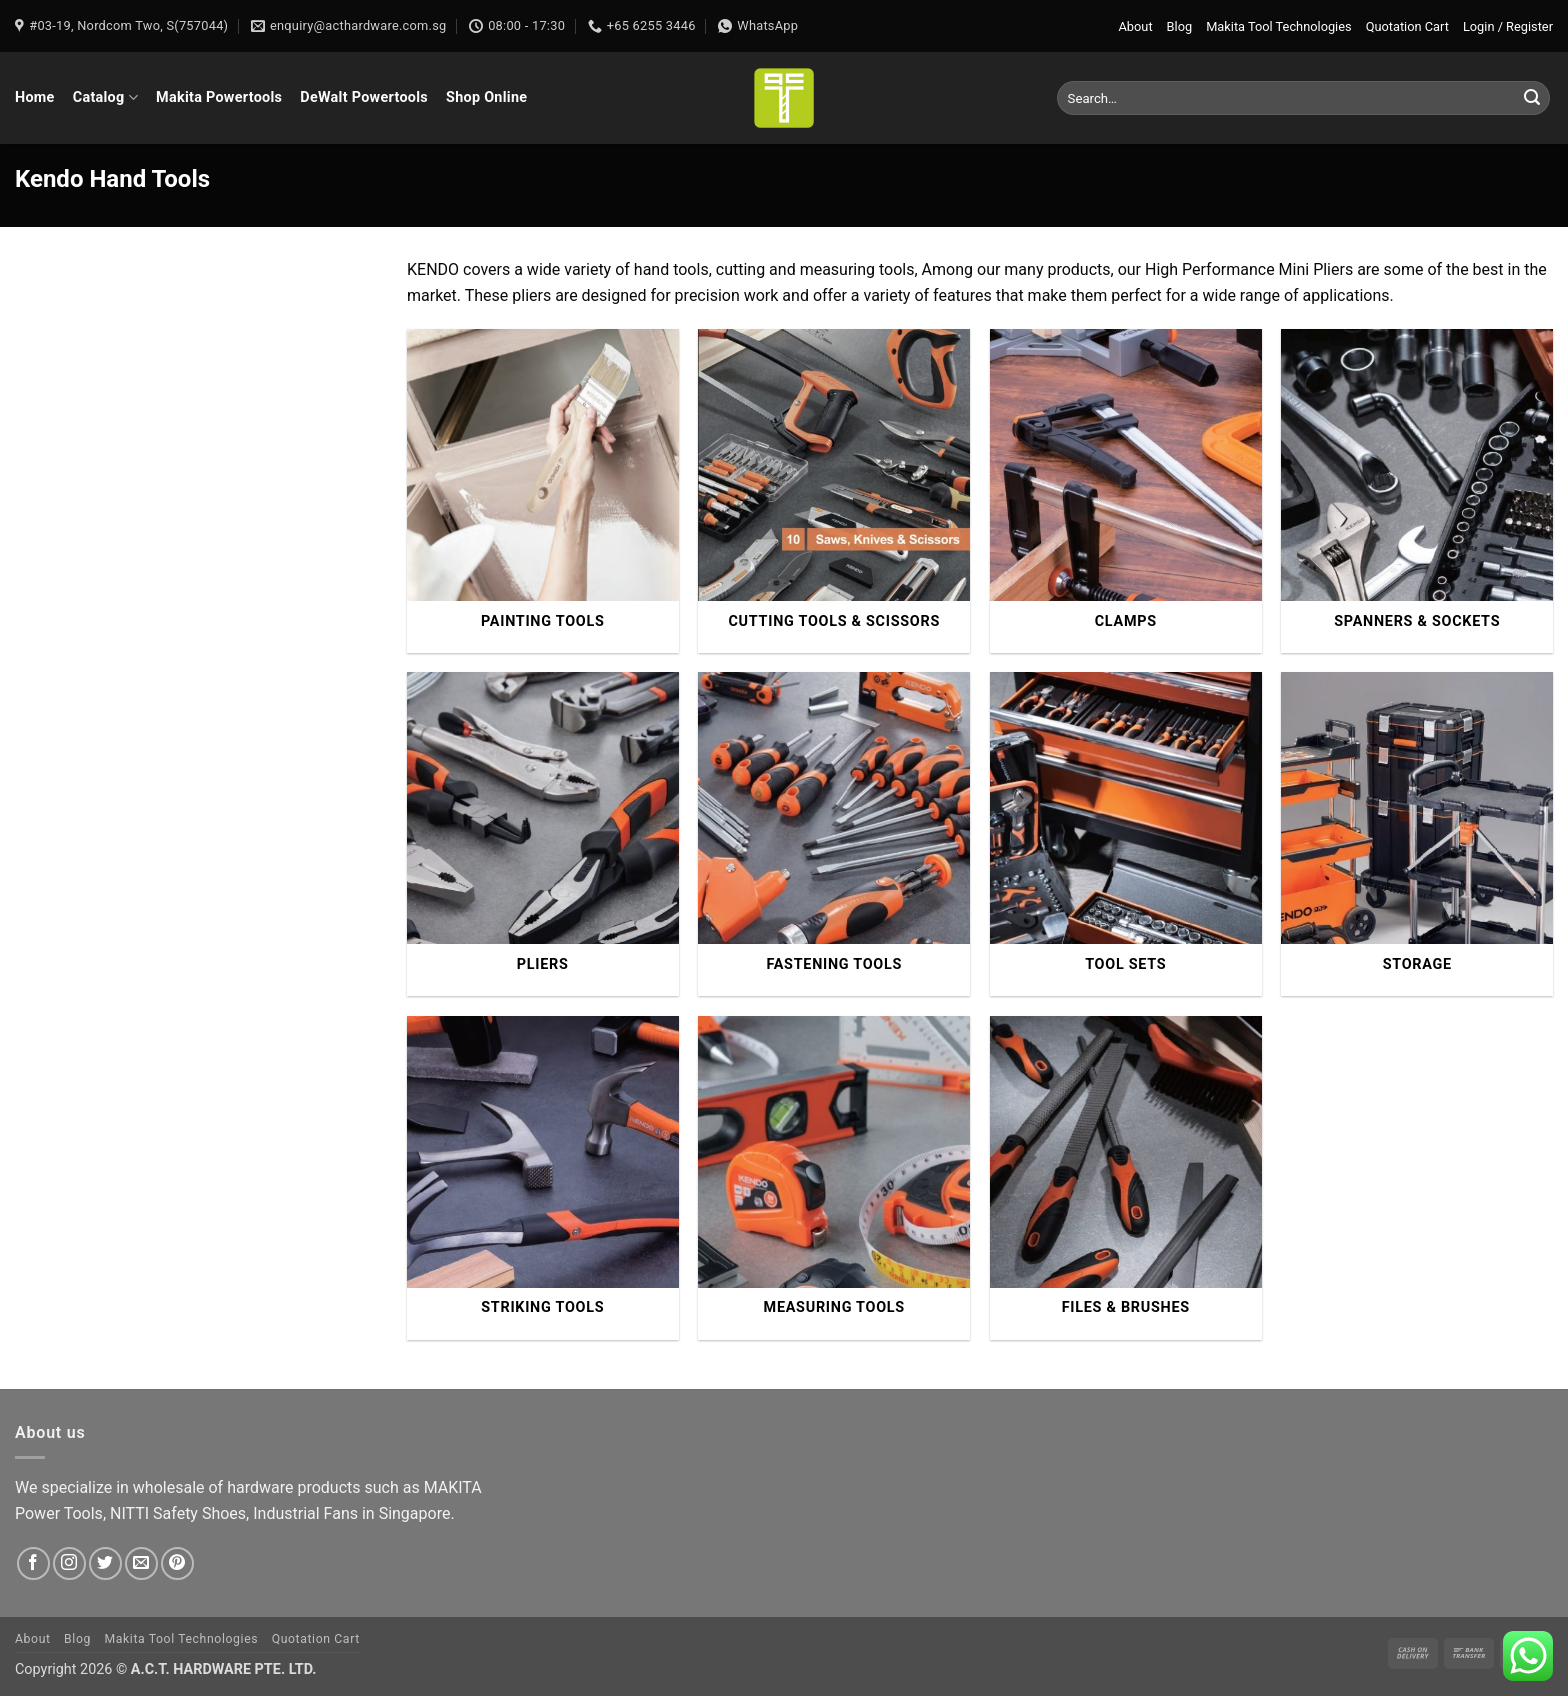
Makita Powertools (219, 97)
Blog (1180, 26)
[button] (1508, 26)
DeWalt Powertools (364, 97)
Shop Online (486, 97)
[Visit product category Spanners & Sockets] (1417, 491)
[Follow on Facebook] (33, 1563)
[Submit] (1532, 98)
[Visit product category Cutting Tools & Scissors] (834, 491)
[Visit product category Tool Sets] (1126, 834)
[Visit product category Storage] (1417, 834)
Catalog (105, 97)
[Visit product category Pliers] (543, 834)
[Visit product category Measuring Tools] (834, 1178)
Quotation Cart (1407, 26)
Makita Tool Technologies (1278, 26)
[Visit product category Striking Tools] (543, 1178)
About (1136, 26)
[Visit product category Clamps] (1126, 491)
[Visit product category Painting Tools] (543, 491)
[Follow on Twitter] (105, 1563)
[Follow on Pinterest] (177, 1563)
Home (35, 97)
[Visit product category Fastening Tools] (834, 834)
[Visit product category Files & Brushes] (1126, 1178)
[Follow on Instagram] (69, 1563)
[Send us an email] (141, 1563)
